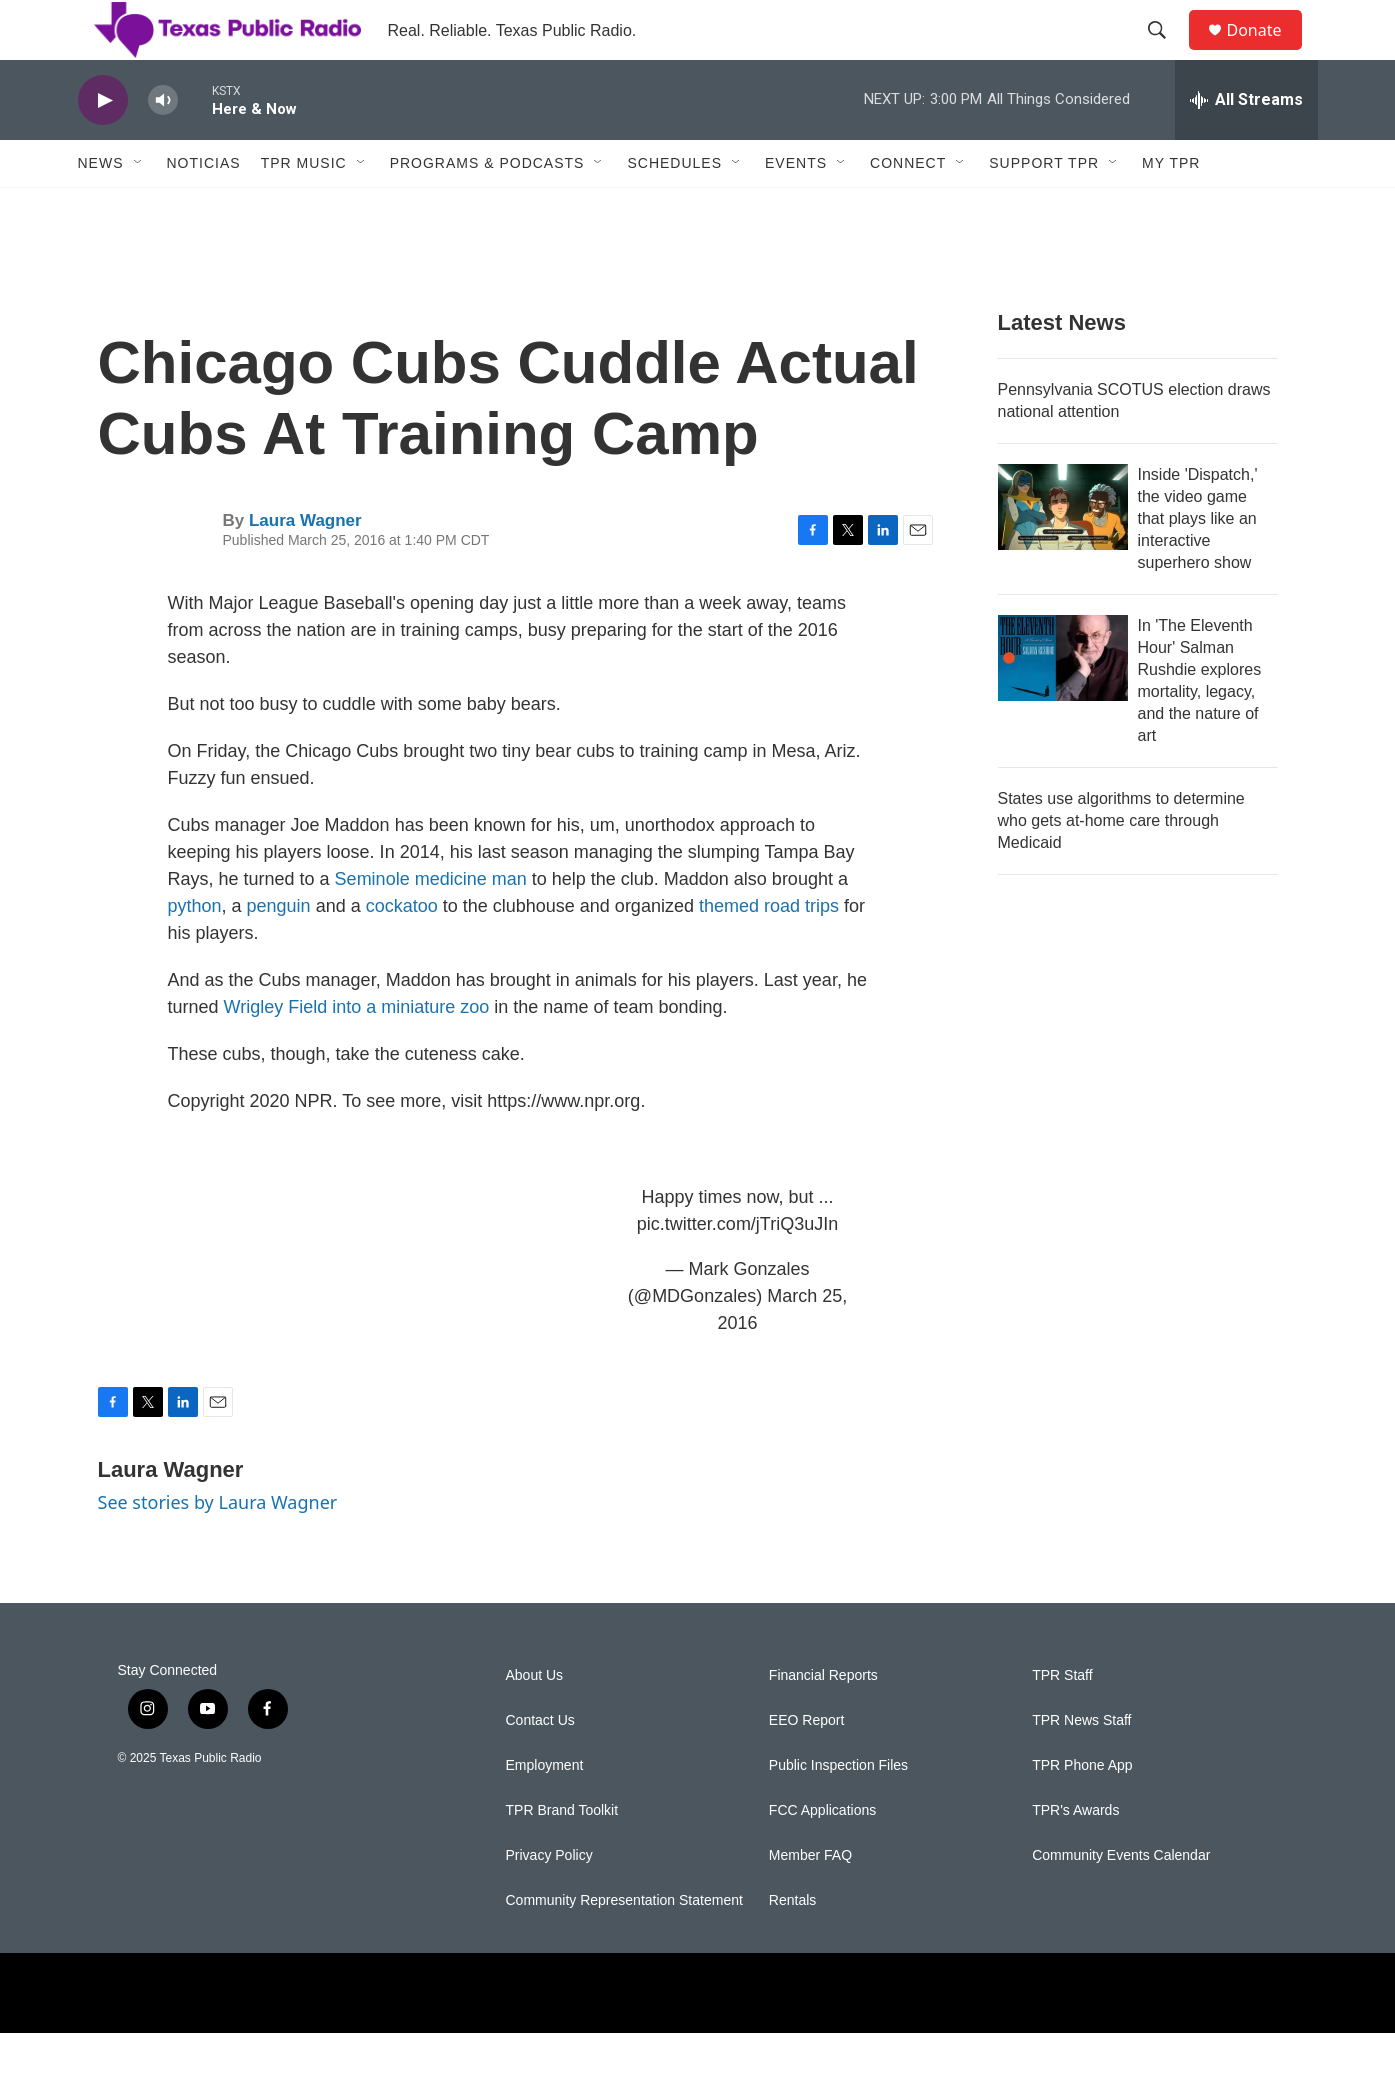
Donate (1267, 52)
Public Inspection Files (838, 1810)
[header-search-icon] (1167, 53)
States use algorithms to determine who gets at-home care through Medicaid (1121, 865)
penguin (279, 951)
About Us (535, 1720)
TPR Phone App (1082, 1810)
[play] (103, 145)
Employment (545, 1810)
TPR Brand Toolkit (562, 1855)
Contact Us (540, 1765)
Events (796, 208)
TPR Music (304, 208)
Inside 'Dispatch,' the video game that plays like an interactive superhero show (1198, 563)
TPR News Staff (1081, 1765)
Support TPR (1044, 208)
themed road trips (769, 951)
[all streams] (1246, 145)
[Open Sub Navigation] (139, 208)
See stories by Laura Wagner (218, 1547)
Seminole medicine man (431, 924)
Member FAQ (810, 1900)
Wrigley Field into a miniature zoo (357, 1052)
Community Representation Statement (624, 1945)
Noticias (204, 208)
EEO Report (806, 1765)
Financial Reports (823, 1720)
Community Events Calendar (1121, 1900)
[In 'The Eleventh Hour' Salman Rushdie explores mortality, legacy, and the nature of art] (1063, 703)
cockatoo (402, 951)
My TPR (1171, 208)
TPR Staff (1062, 1720)
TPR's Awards (1075, 1855)
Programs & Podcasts (487, 208)
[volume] (163, 145)
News (101, 208)
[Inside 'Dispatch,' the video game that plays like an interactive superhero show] (1063, 552)
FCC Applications (822, 1855)
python (195, 951)
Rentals (792, 1945)
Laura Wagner (305, 565)
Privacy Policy (549, 1900)
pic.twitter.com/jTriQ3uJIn (737, 1269)
